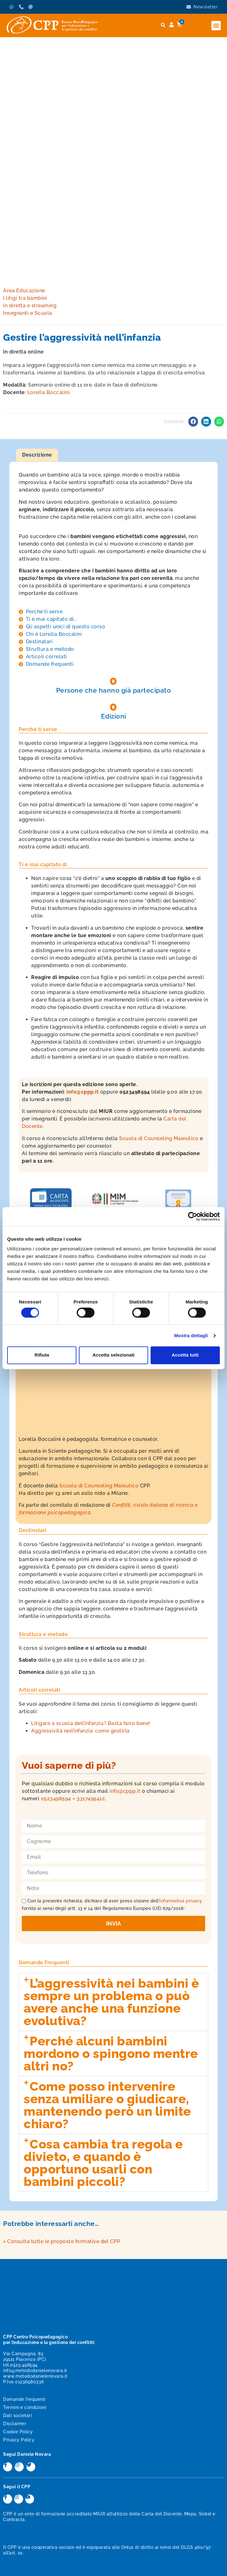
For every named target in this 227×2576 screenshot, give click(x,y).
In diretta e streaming (29, 306)
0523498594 (56, 1799)
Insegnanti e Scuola (27, 313)
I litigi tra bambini (25, 298)
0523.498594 (24, 2364)
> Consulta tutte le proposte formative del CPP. (62, 2241)
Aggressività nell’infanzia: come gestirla (80, 1731)
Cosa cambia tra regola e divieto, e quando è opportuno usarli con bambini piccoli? (103, 2163)
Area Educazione (24, 291)
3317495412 (91, 1799)
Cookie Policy (18, 2431)
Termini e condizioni (24, 2407)
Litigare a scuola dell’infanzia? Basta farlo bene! (90, 1723)
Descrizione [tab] (37, 455)
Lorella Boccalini (48, 392)
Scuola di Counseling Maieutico (158, 1138)
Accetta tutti (185, 1355)
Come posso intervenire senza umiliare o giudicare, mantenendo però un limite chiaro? (107, 2105)
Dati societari (17, 2415)
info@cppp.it (82, 1092)
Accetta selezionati (113, 1355)
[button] (216, 25)
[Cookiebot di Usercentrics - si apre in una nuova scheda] (192, 1216)
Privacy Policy (18, 2439)
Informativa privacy (180, 1900)
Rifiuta (42, 1355)
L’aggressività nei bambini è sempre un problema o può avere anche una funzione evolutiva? (111, 2002)
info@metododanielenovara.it (35, 2370)
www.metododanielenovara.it (35, 2376)
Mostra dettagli (191, 1335)
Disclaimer (14, 2423)
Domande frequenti (24, 2399)
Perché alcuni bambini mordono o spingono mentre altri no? (111, 2053)
